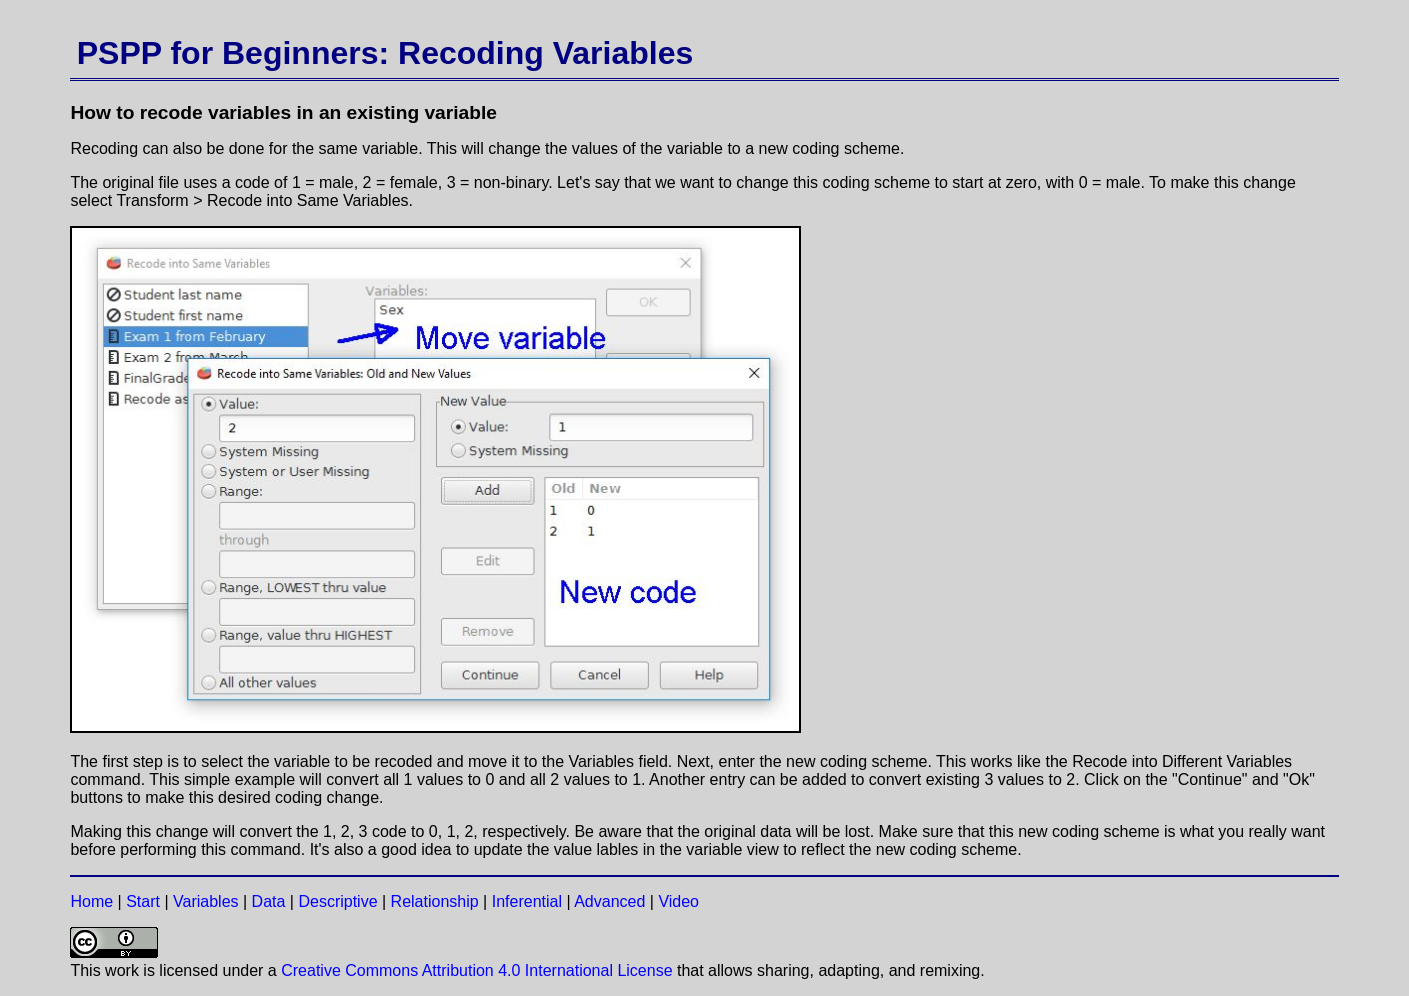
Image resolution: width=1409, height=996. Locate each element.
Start (143, 901)
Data (269, 901)
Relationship (435, 901)
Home (91, 901)
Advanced (609, 901)
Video (678, 901)
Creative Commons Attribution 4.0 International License (476, 970)
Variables (206, 901)
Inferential (527, 901)
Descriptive (337, 901)
